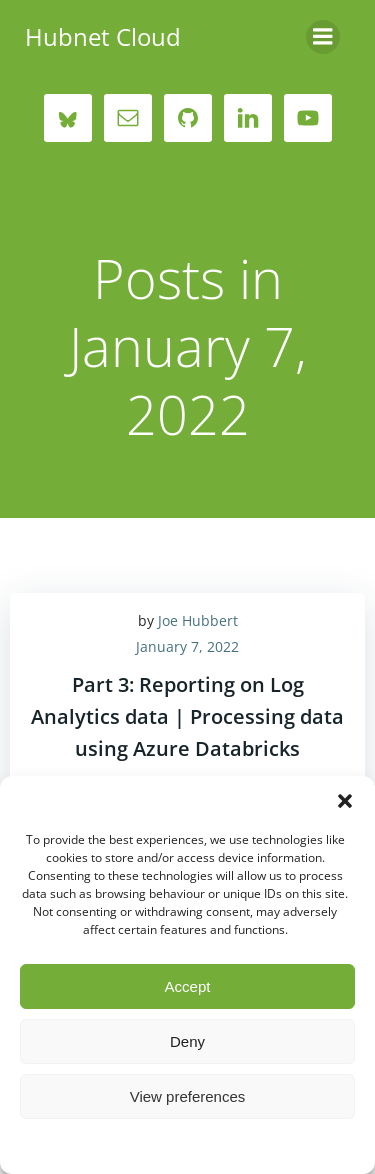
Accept (188, 986)
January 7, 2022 (187, 646)
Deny (187, 1041)
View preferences (188, 1096)
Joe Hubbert (198, 620)
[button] (345, 801)
